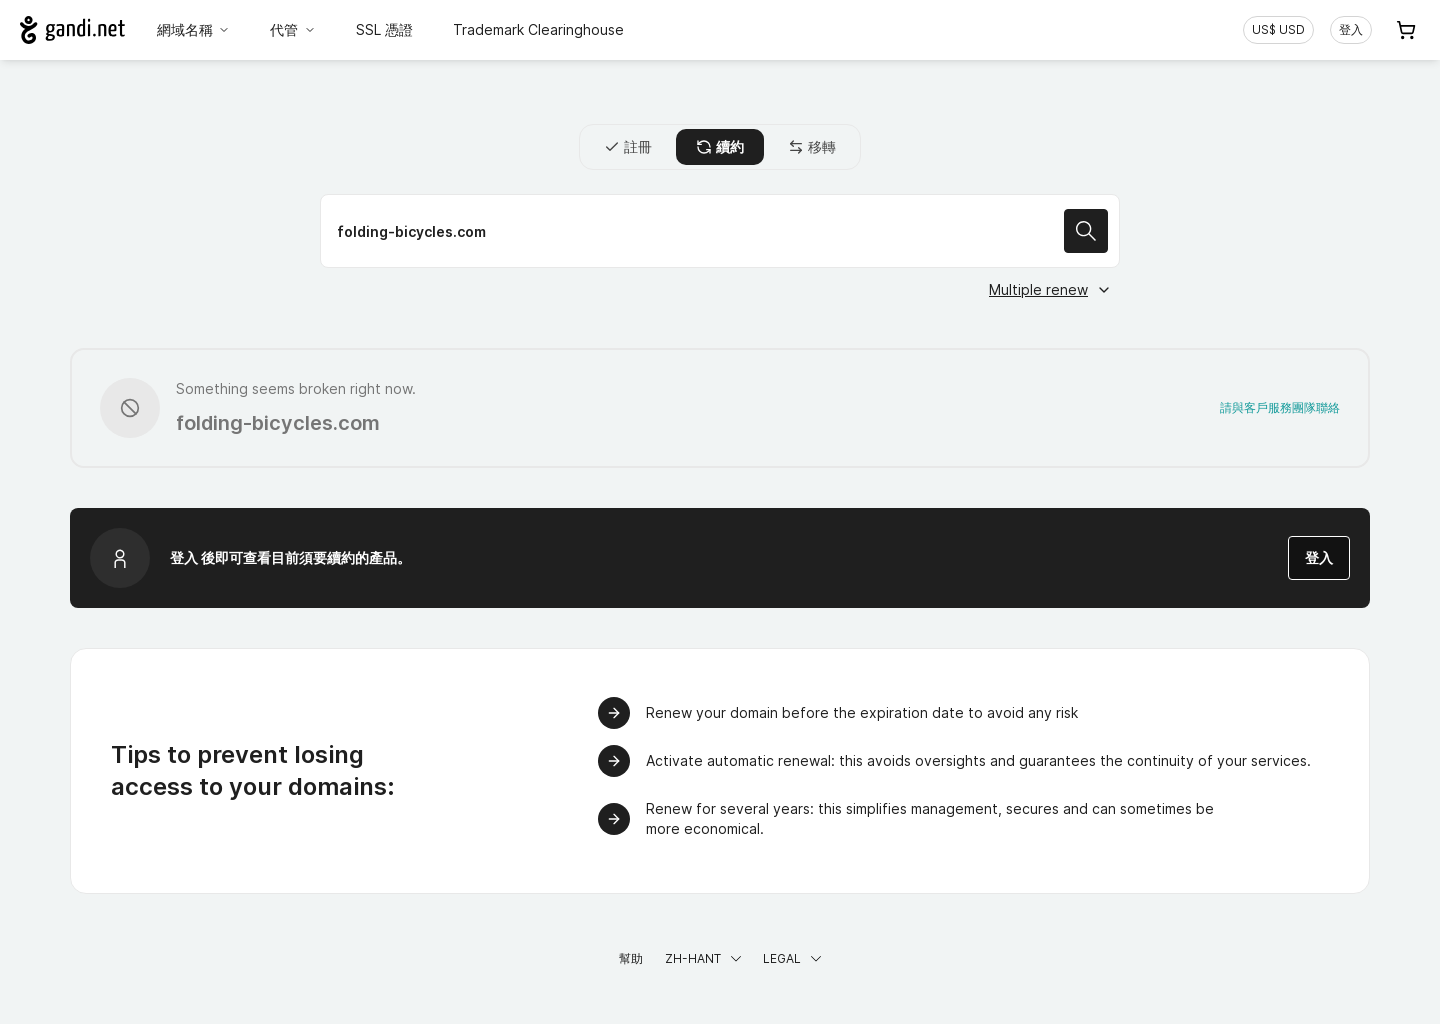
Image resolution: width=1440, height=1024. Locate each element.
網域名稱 (194, 29)
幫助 (631, 958)
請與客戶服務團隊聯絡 (1280, 407)
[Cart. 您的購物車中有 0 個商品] (1406, 30)
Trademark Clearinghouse (538, 29)
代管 (293, 29)
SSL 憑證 (384, 29)
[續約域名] (720, 231)
